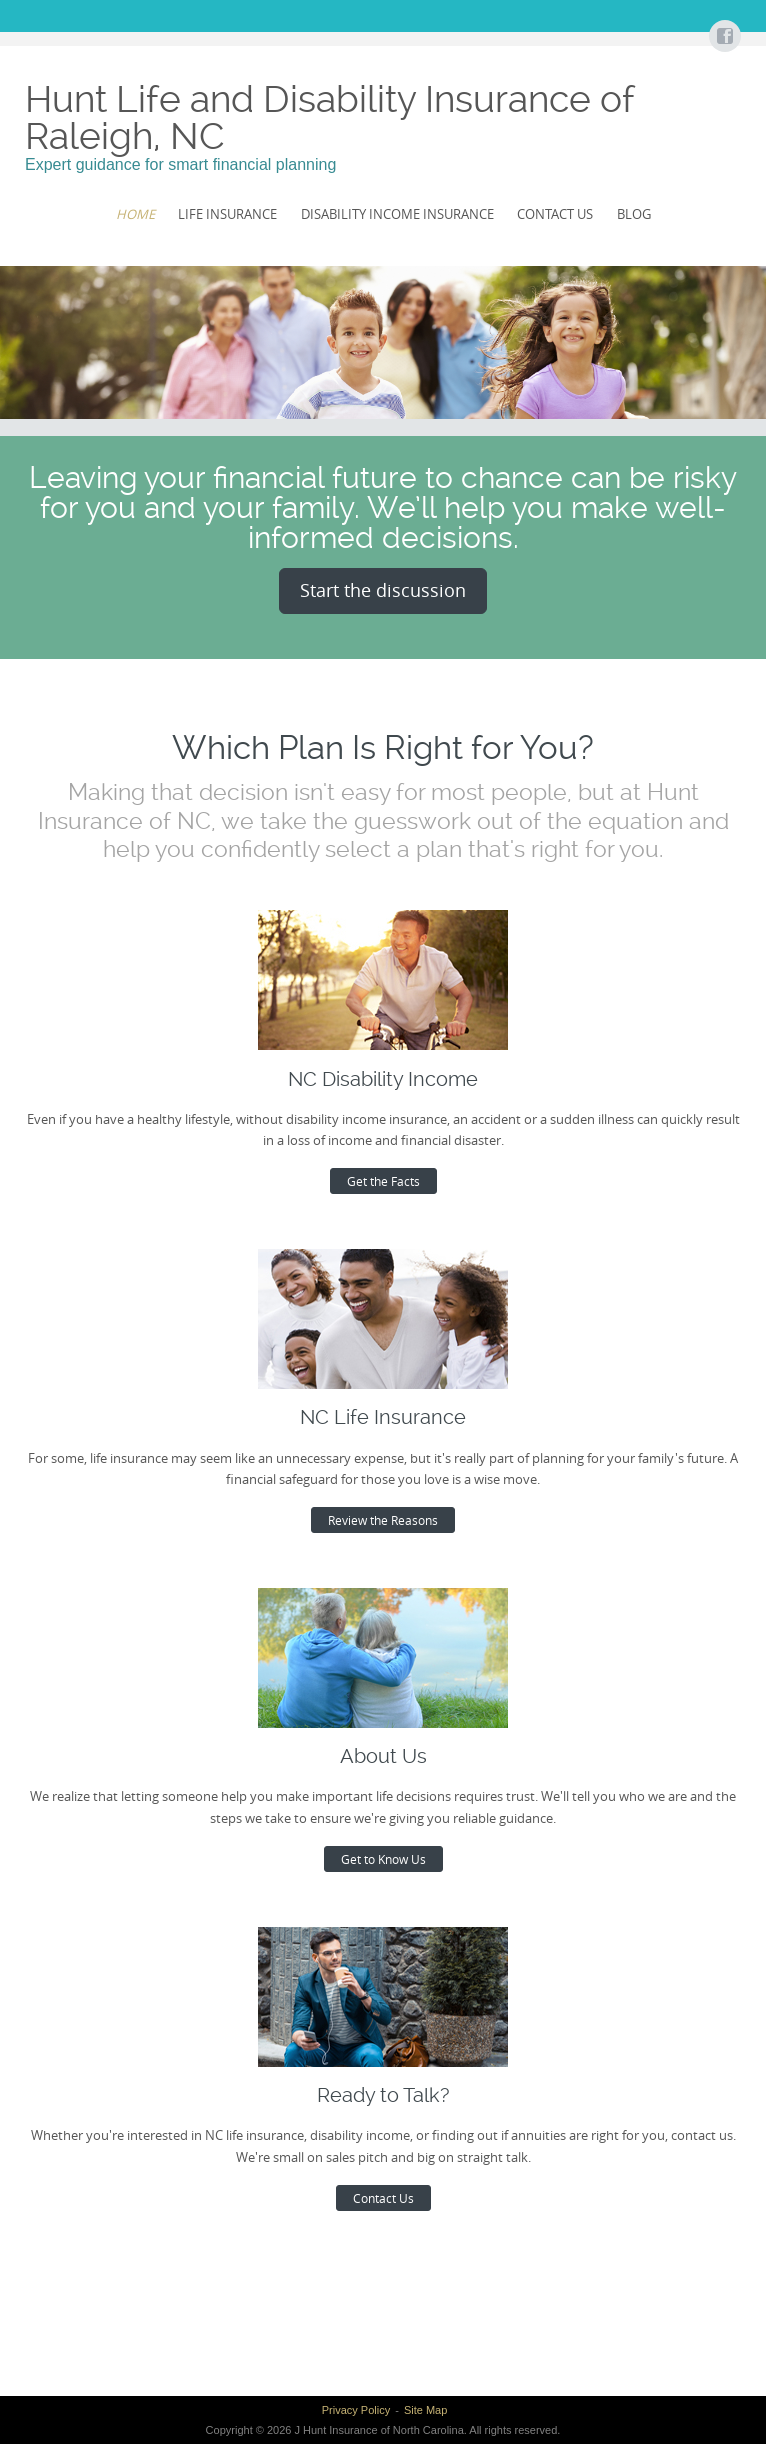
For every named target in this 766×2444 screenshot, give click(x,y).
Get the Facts (383, 1181)
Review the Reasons (383, 1520)
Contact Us (555, 214)
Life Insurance (227, 214)
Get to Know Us (383, 1859)
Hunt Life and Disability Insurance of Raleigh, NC (329, 117)
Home (135, 214)
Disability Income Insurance (397, 214)
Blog (634, 214)
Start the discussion (383, 590)
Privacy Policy (356, 2410)
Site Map (425, 2410)
